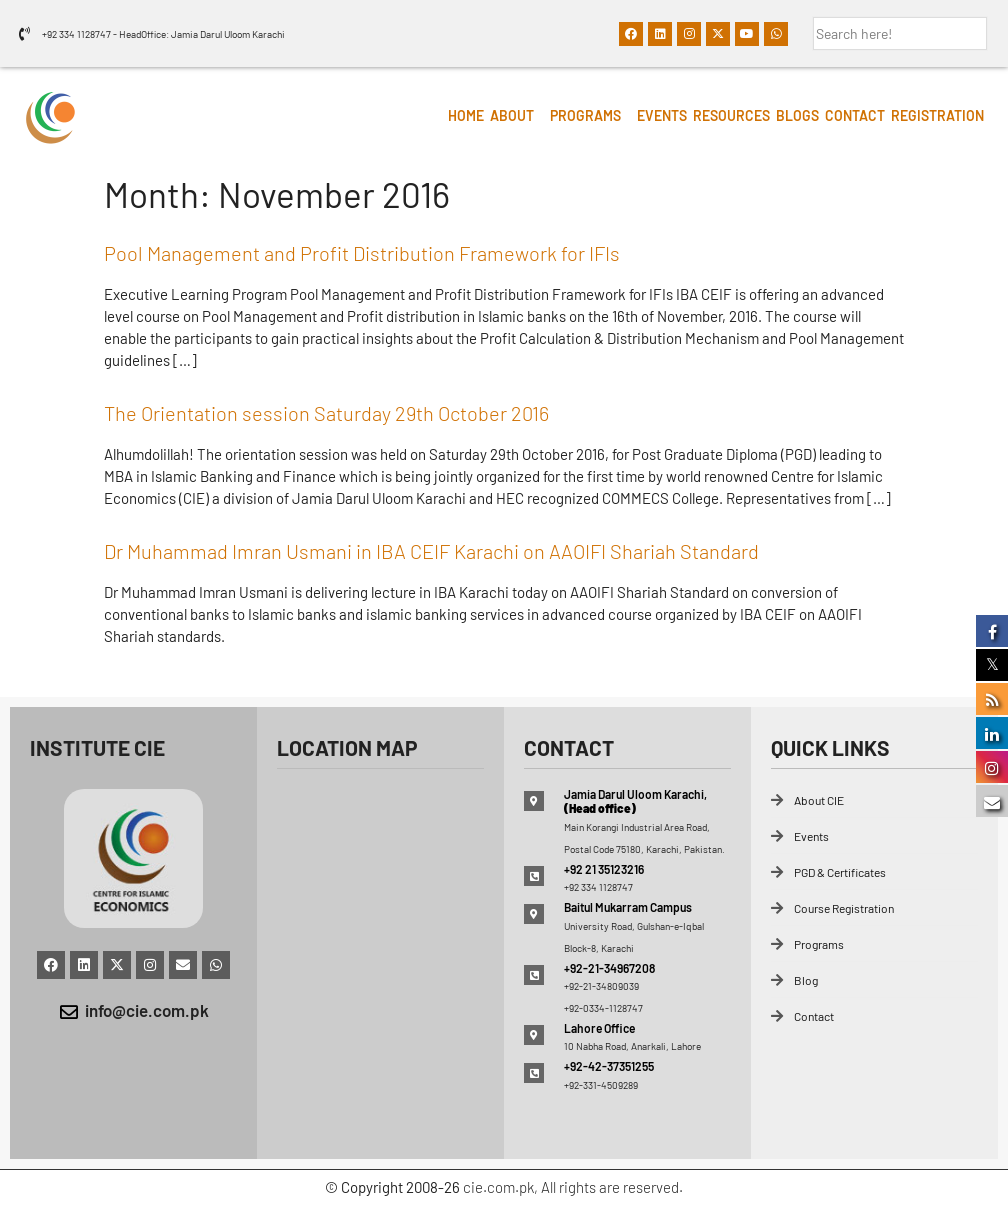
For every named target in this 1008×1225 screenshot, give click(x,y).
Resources (731, 115)
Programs (585, 115)
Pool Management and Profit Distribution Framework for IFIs (362, 253)
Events (662, 115)
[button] (517, 116)
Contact (855, 115)
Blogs (797, 115)
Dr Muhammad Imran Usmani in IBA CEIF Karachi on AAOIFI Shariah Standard (431, 551)
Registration (937, 115)
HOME (466, 115)
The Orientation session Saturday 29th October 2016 (326, 413)
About (512, 115)
